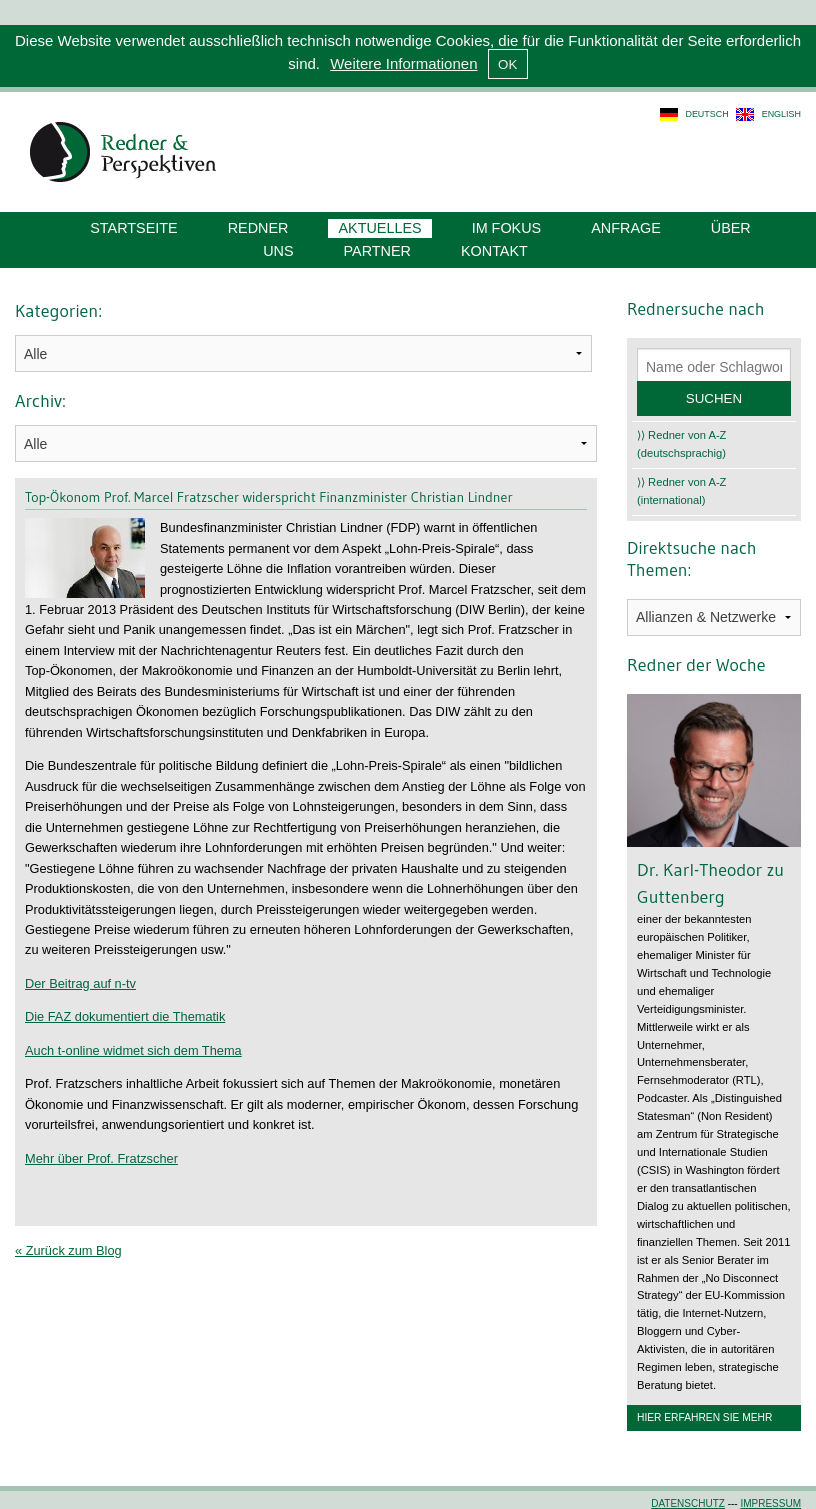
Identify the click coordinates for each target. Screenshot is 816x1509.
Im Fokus (507, 228)
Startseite (133, 228)
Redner (258, 228)
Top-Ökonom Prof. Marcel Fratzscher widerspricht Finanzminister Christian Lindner (269, 497)
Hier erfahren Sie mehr (704, 1417)
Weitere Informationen (403, 63)
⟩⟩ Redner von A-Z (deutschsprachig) (681, 444)
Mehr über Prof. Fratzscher (101, 1158)
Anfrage (626, 228)
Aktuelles (379, 228)
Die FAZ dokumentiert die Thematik (125, 1016)
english (781, 114)
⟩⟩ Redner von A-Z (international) (681, 491)
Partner (377, 251)
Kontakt (494, 251)
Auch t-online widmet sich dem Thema (133, 1050)
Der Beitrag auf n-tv (80, 983)
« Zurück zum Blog (68, 1250)
